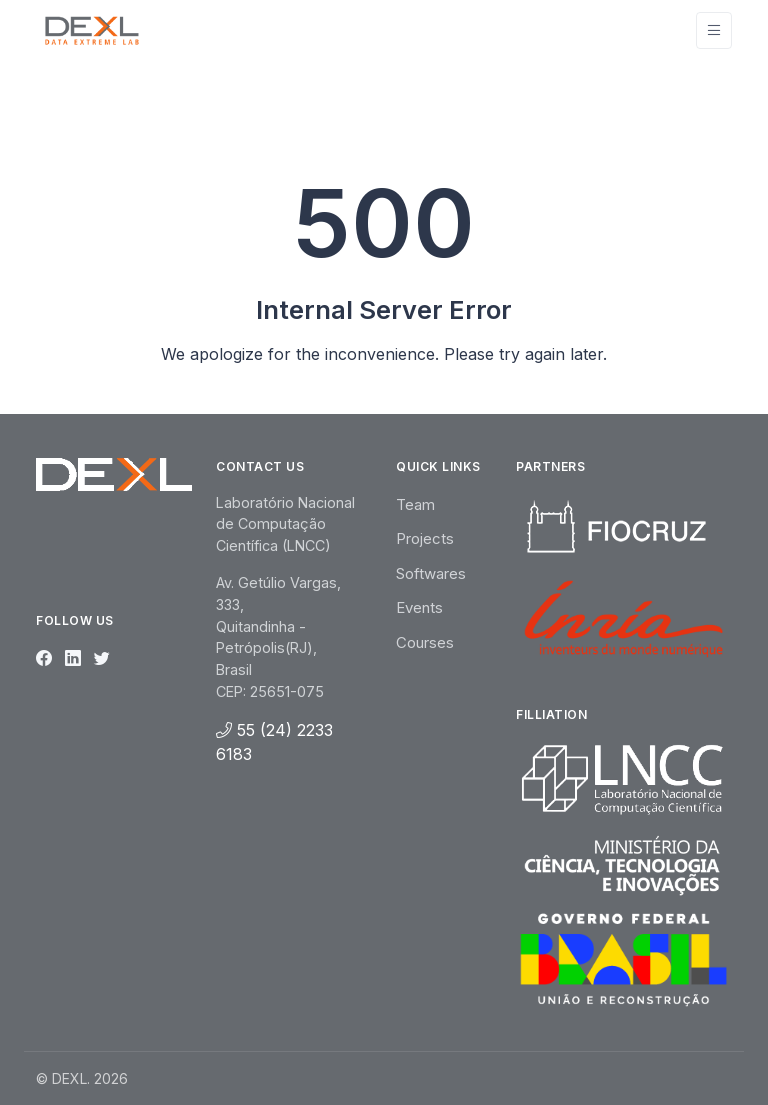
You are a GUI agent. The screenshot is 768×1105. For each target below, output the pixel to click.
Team (415, 504)
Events (419, 607)
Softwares (431, 573)
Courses (425, 642)
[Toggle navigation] (714, 30)
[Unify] (92, 30)
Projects (425, 538)
